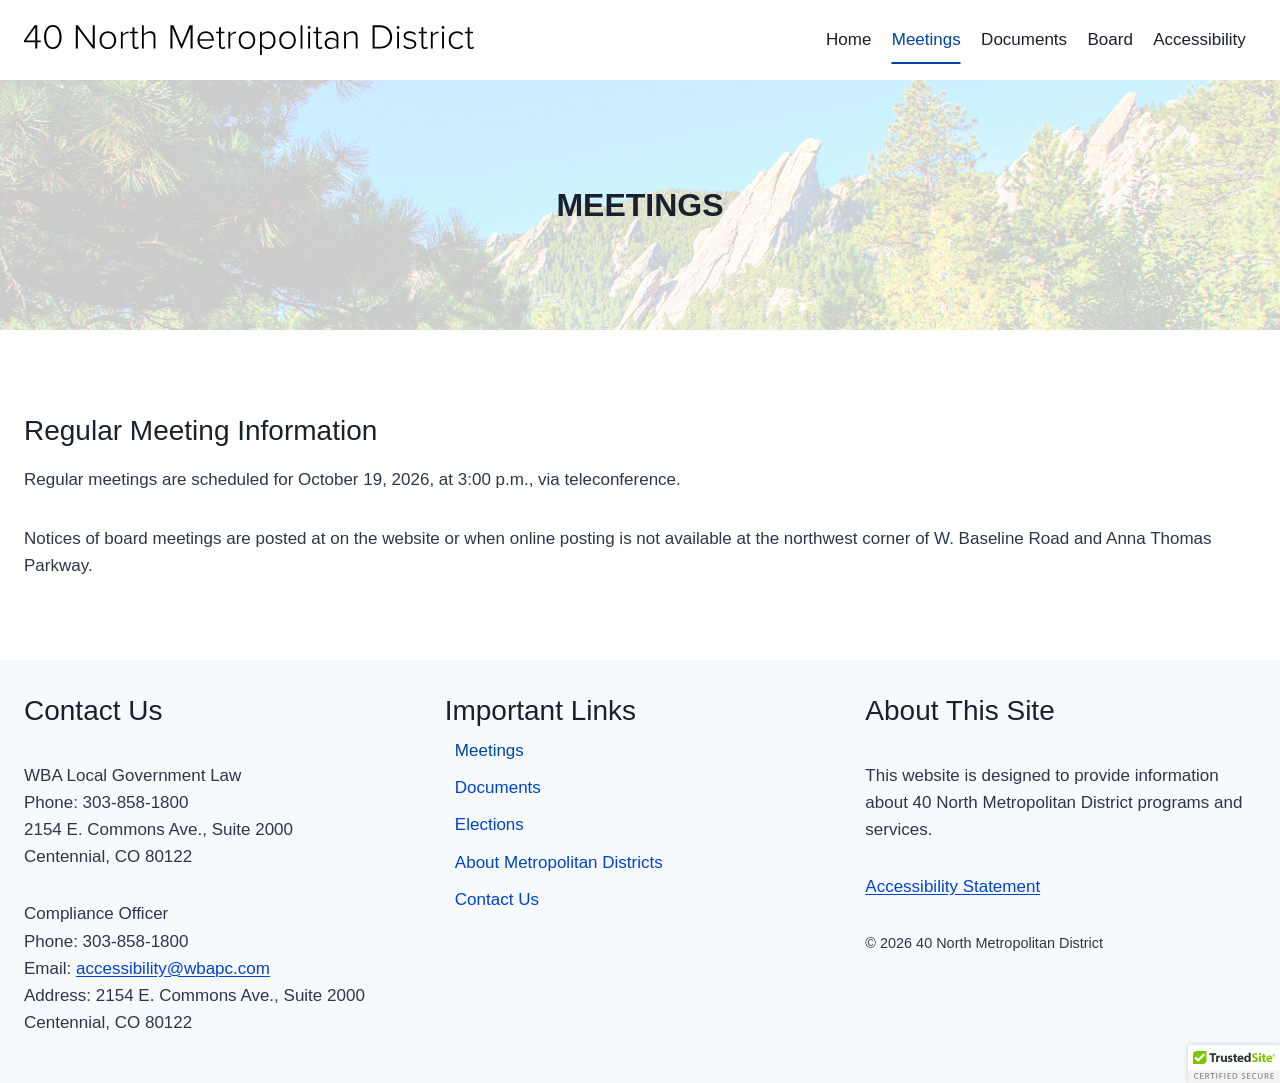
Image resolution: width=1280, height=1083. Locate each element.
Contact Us (497, 899)
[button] (1234, 1064)
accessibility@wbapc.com (173, 968)
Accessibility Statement (952, 886)
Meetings (926, 39)
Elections (489, 824)
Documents (1024, 39)
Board (1109, 39)
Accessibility (1199, 39)
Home (848, 39)
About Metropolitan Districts (559, 862)
